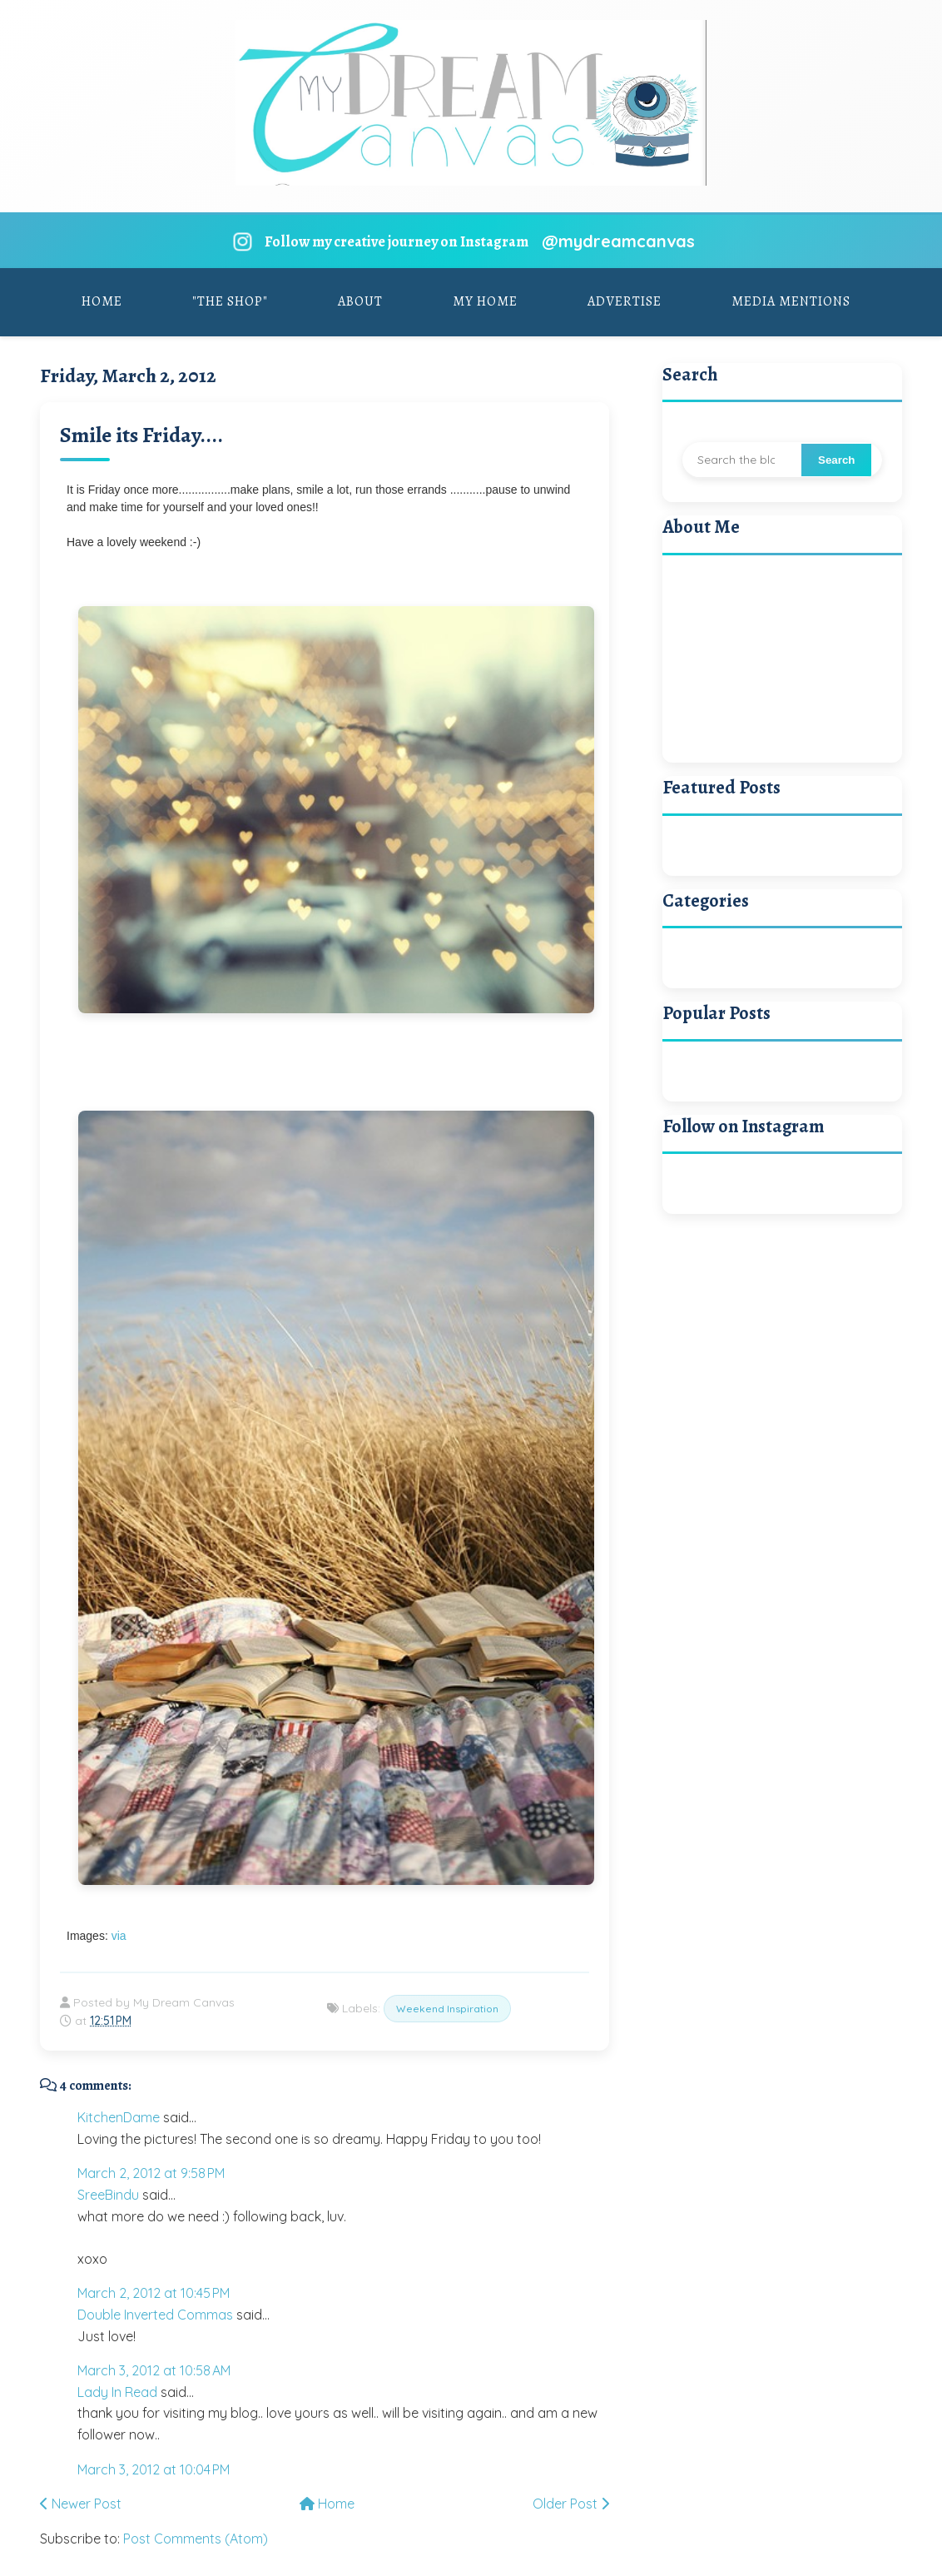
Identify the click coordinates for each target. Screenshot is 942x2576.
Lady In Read (117, 2392)
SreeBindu (108, 2194)
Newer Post (80, 2503)
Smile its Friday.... (141, 435)
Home (102, 301)
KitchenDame (118, 2117)
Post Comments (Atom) (195, 2538)
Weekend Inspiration (447, 2008)
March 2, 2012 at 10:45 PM (153, 2293)
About (360, 301)
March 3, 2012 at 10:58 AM (154, 2370)
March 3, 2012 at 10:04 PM (153, 2469)
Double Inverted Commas (155, 2314)
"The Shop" (230, 301)
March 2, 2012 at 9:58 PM (151, 2173)
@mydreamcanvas (618, 241)
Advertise (625, 301)
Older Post (571, 2503)
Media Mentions (790, 301)
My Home (485, 301)
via (119, 1935)
